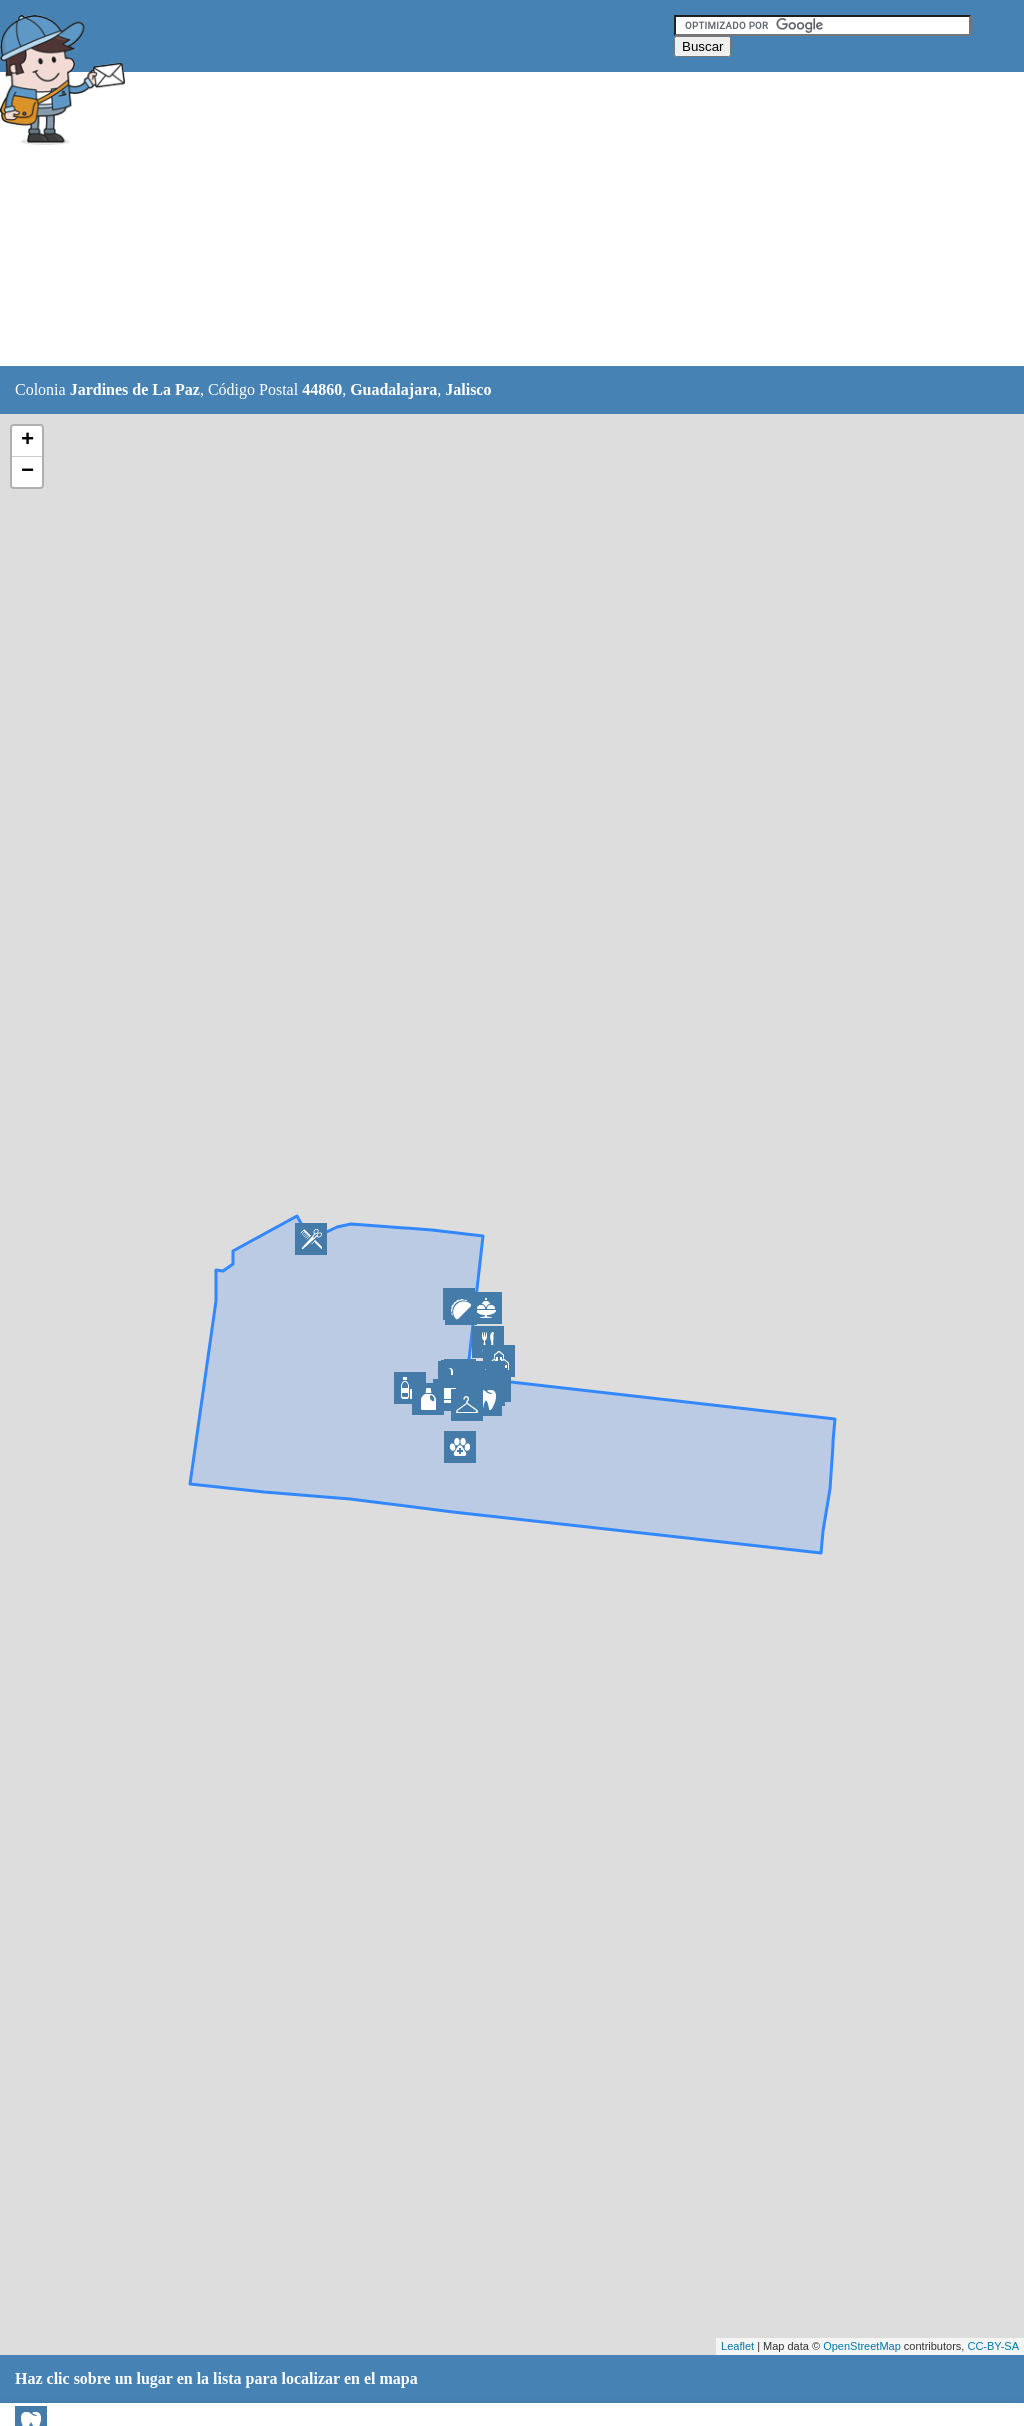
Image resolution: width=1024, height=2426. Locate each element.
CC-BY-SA (993, 2346)
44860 (322, 389)
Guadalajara (393, 389)
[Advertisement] (499, 220)
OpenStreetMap (862, 2346)
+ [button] (27, 441)
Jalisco (468, 389)
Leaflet (737, 2346)
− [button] (27, 472)
